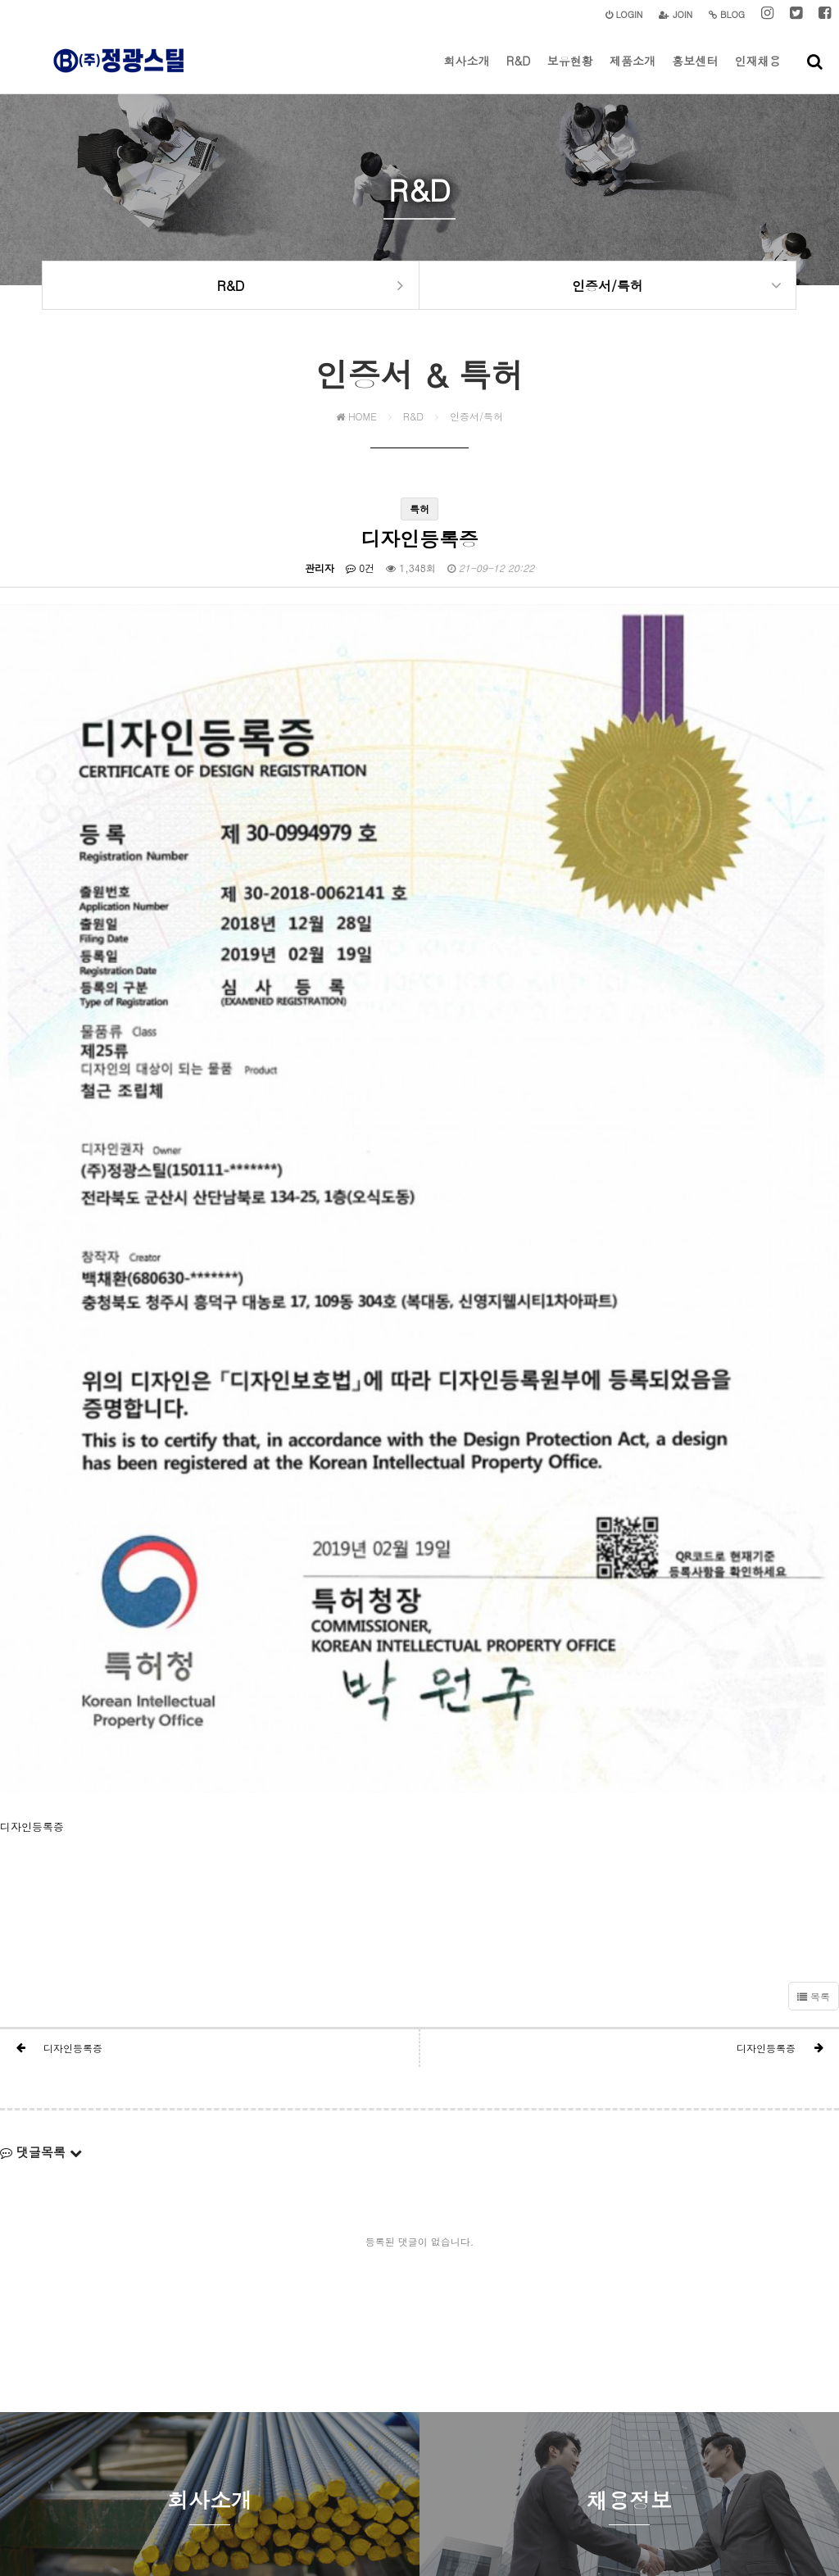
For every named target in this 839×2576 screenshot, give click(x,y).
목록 (813, 1784)
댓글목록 (41, 1939)
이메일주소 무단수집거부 (490, 2455)
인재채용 (758, 72)
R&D (518, 72)
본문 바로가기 (0, 0)
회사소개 (467, 72)
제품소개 (632, 72)
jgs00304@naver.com (625, 2487)
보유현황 (570, 72)
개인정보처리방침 (332, 2455)
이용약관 (403, 2455)
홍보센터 (695, 72)
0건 (360, 575)
